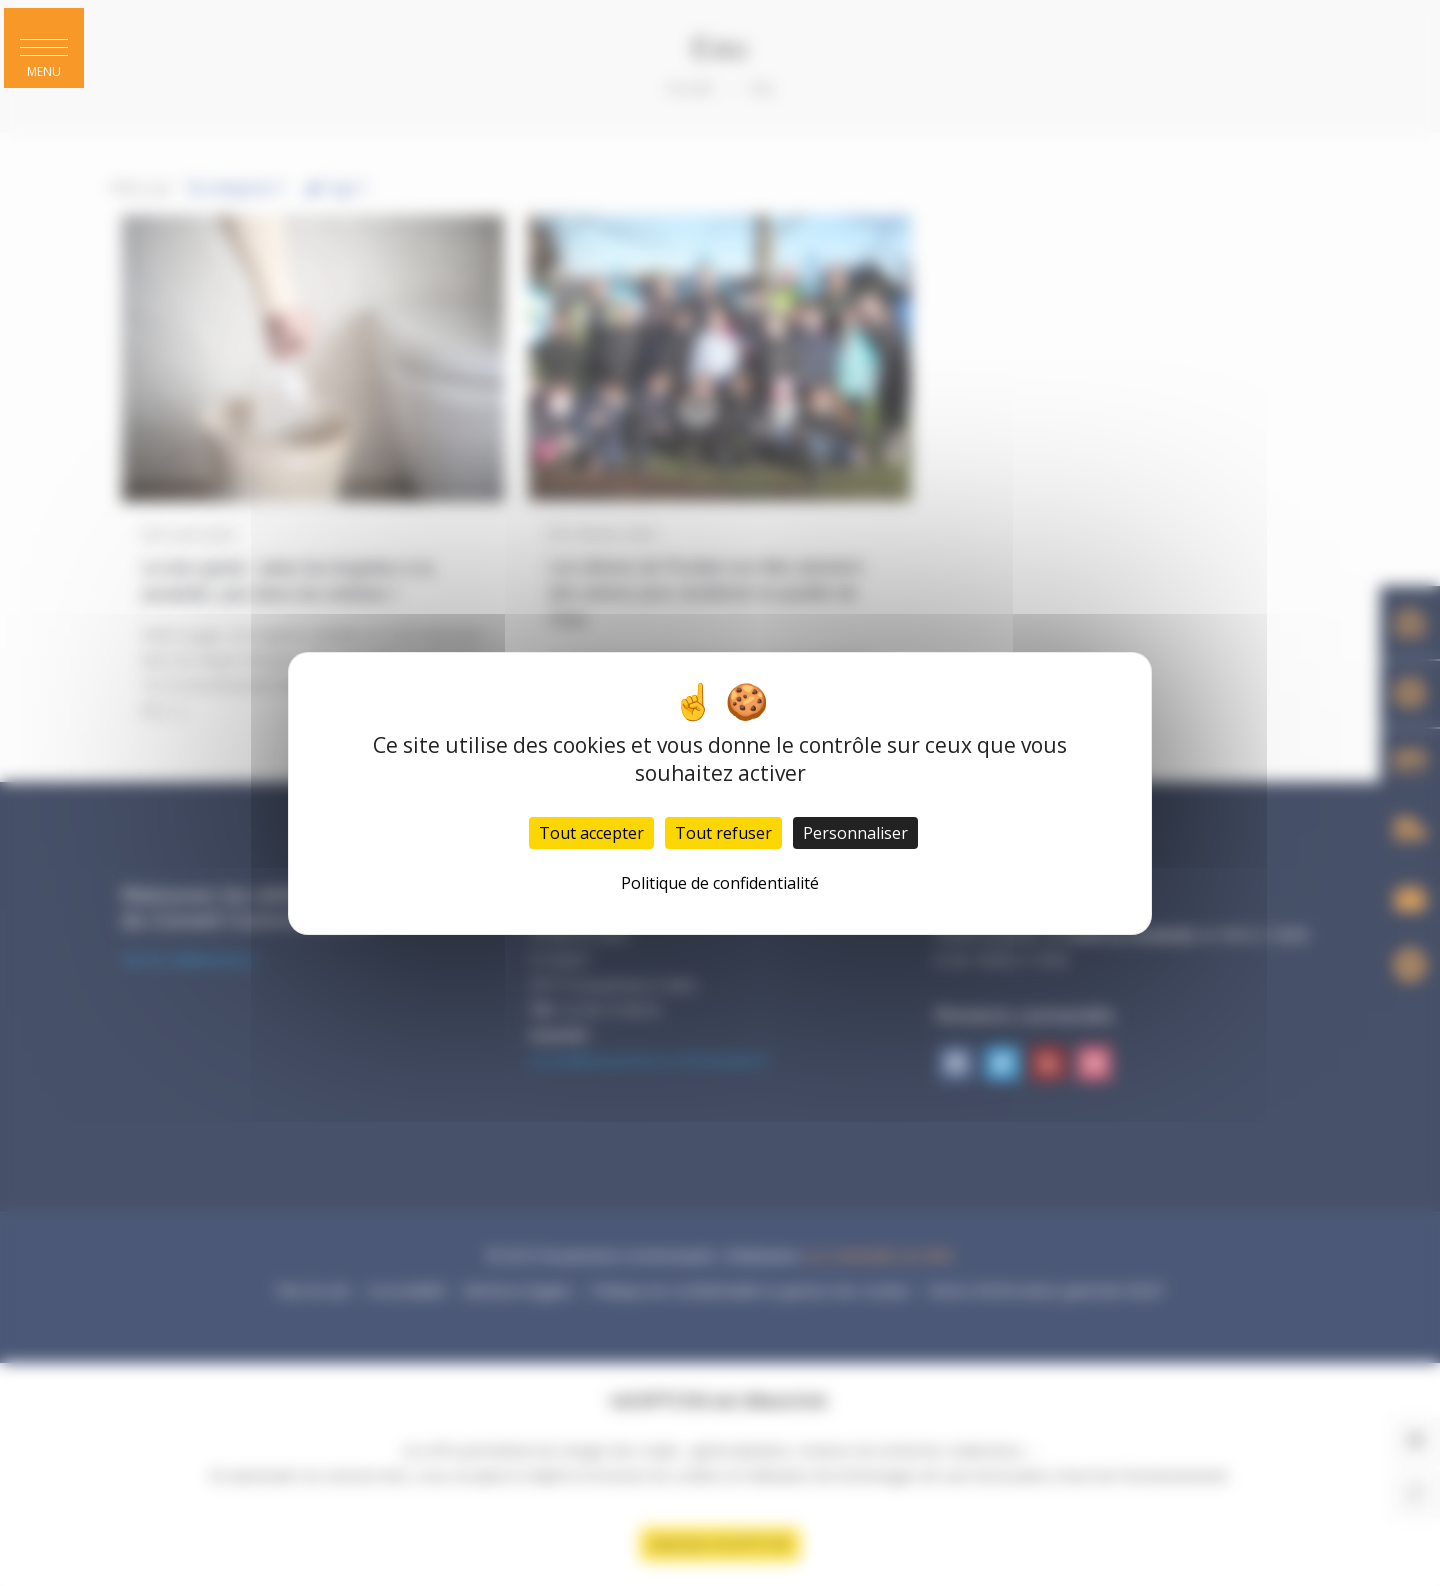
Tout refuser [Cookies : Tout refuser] (723, 833)
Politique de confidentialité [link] (720, 883)
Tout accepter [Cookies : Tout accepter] (591, 833)
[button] (44, 48)
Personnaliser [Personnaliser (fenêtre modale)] (855, 833)
